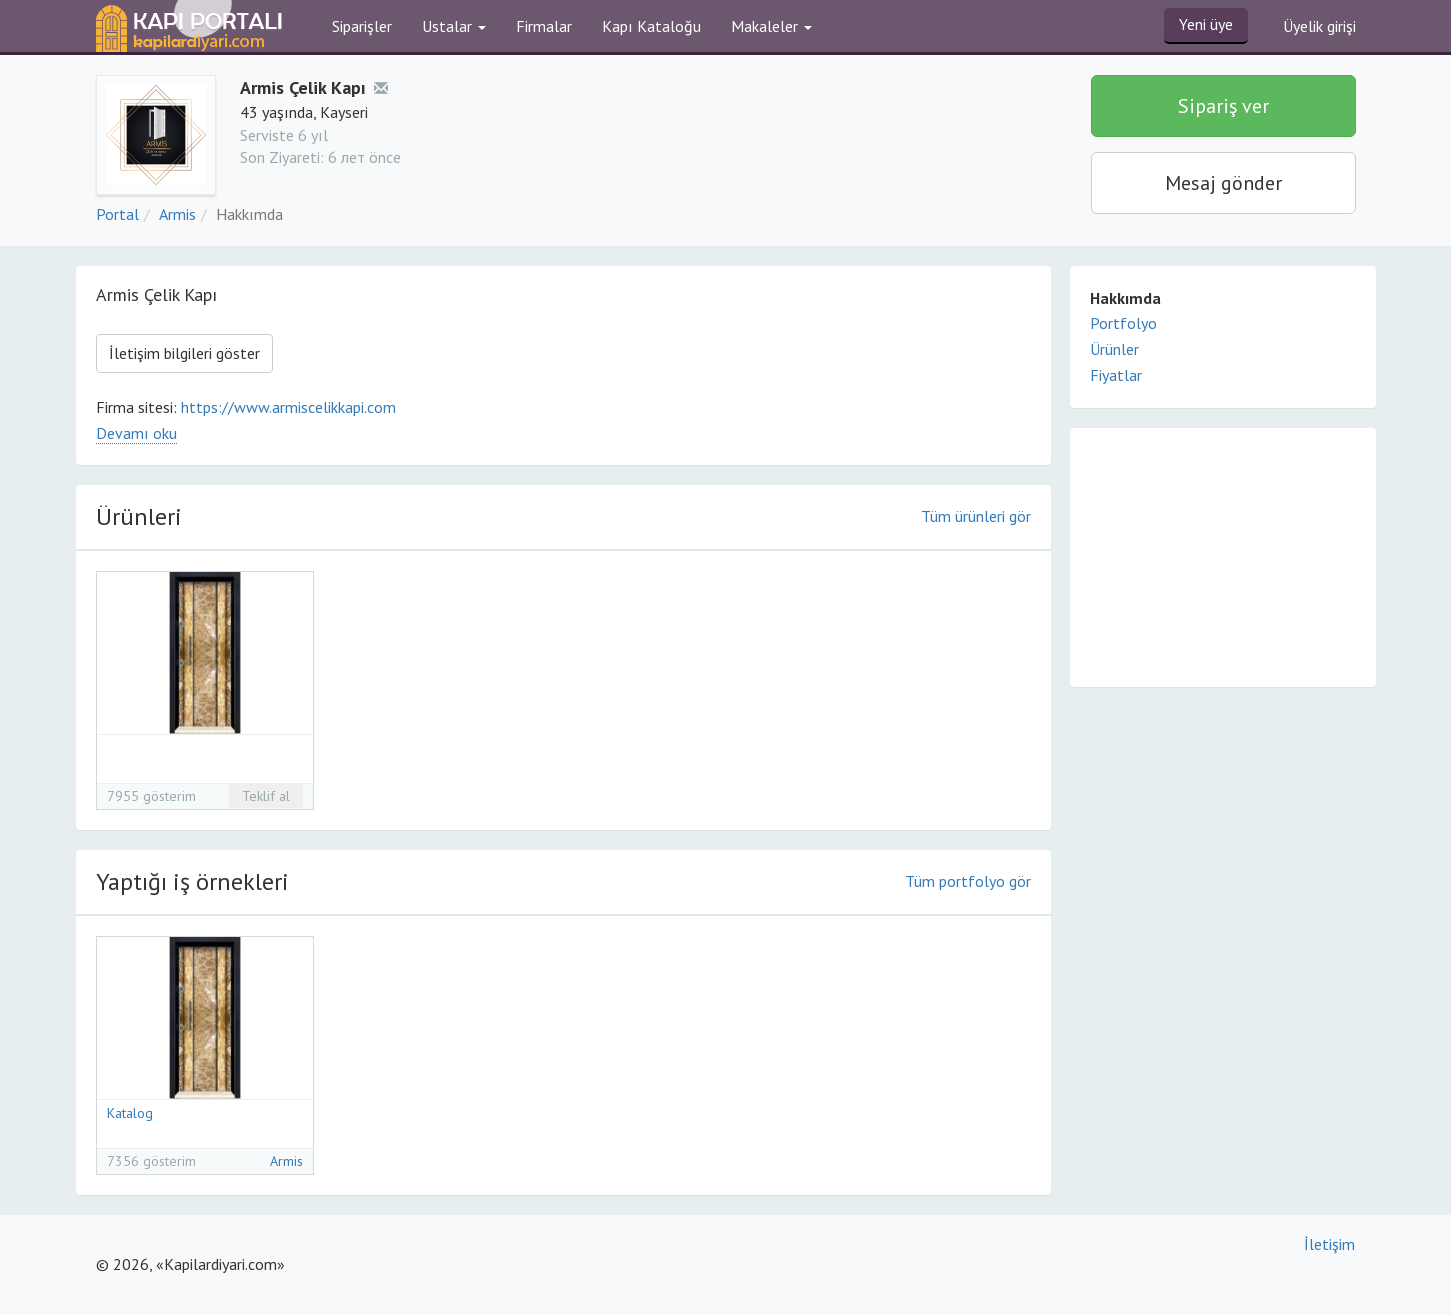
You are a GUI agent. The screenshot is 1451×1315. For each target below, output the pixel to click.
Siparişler (362, 26)
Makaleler (771, 26)
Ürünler (1114, 349)
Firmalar (544, 26)
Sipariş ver (1223, 106)
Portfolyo (1123, 323)
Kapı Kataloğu (651, 26)
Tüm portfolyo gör (968, 881)
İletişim (1329, 1244)
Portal (117, 214)
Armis (177, 214)
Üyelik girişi (1319, 26)
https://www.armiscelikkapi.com (288, 407)
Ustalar (454, 26)
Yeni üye (1206, 24)
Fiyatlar (1116, 375)
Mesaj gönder (1223, 183)
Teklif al (266, 796)
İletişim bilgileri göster (184, 353)
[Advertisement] (1223, 556)
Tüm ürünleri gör (976, 516)
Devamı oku (136, 433)
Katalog (130, 1113)
